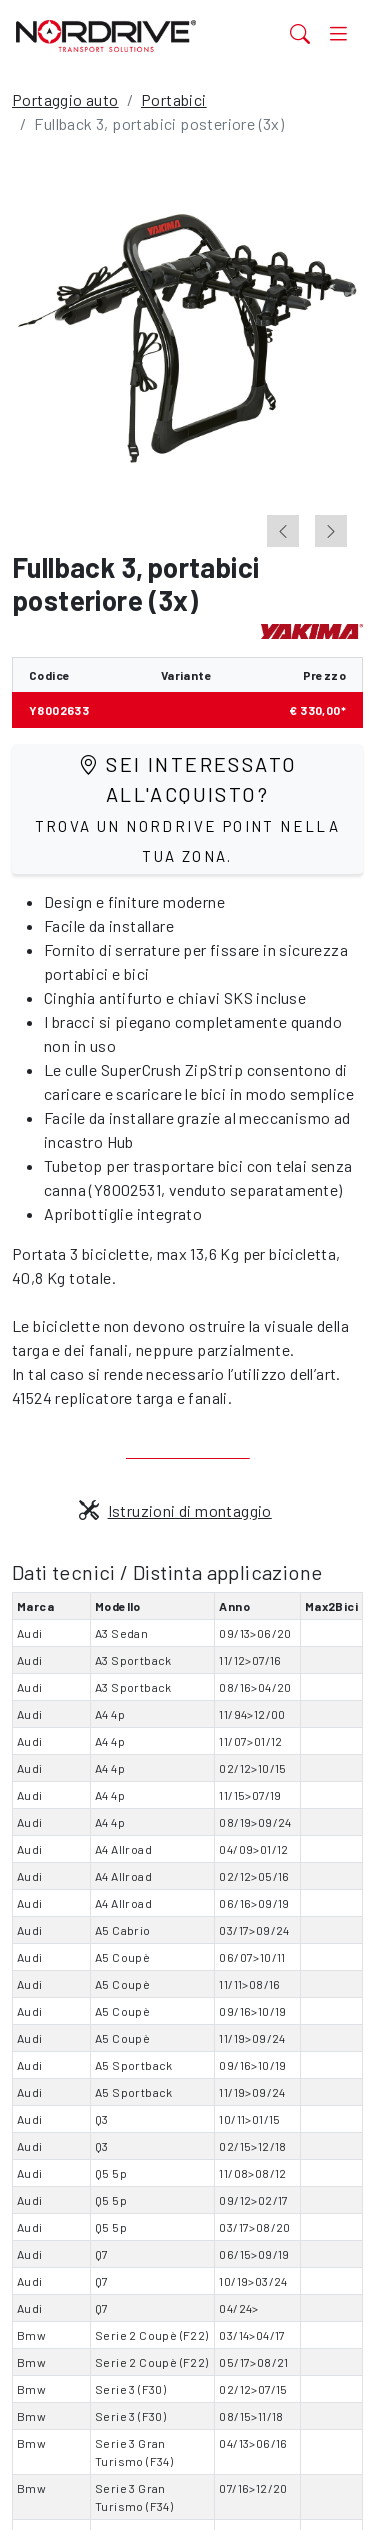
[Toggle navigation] (338, 33)
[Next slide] (331, 531)
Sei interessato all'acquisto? (188, 808)
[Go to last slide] (283, 531)
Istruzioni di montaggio (175, 1510)
